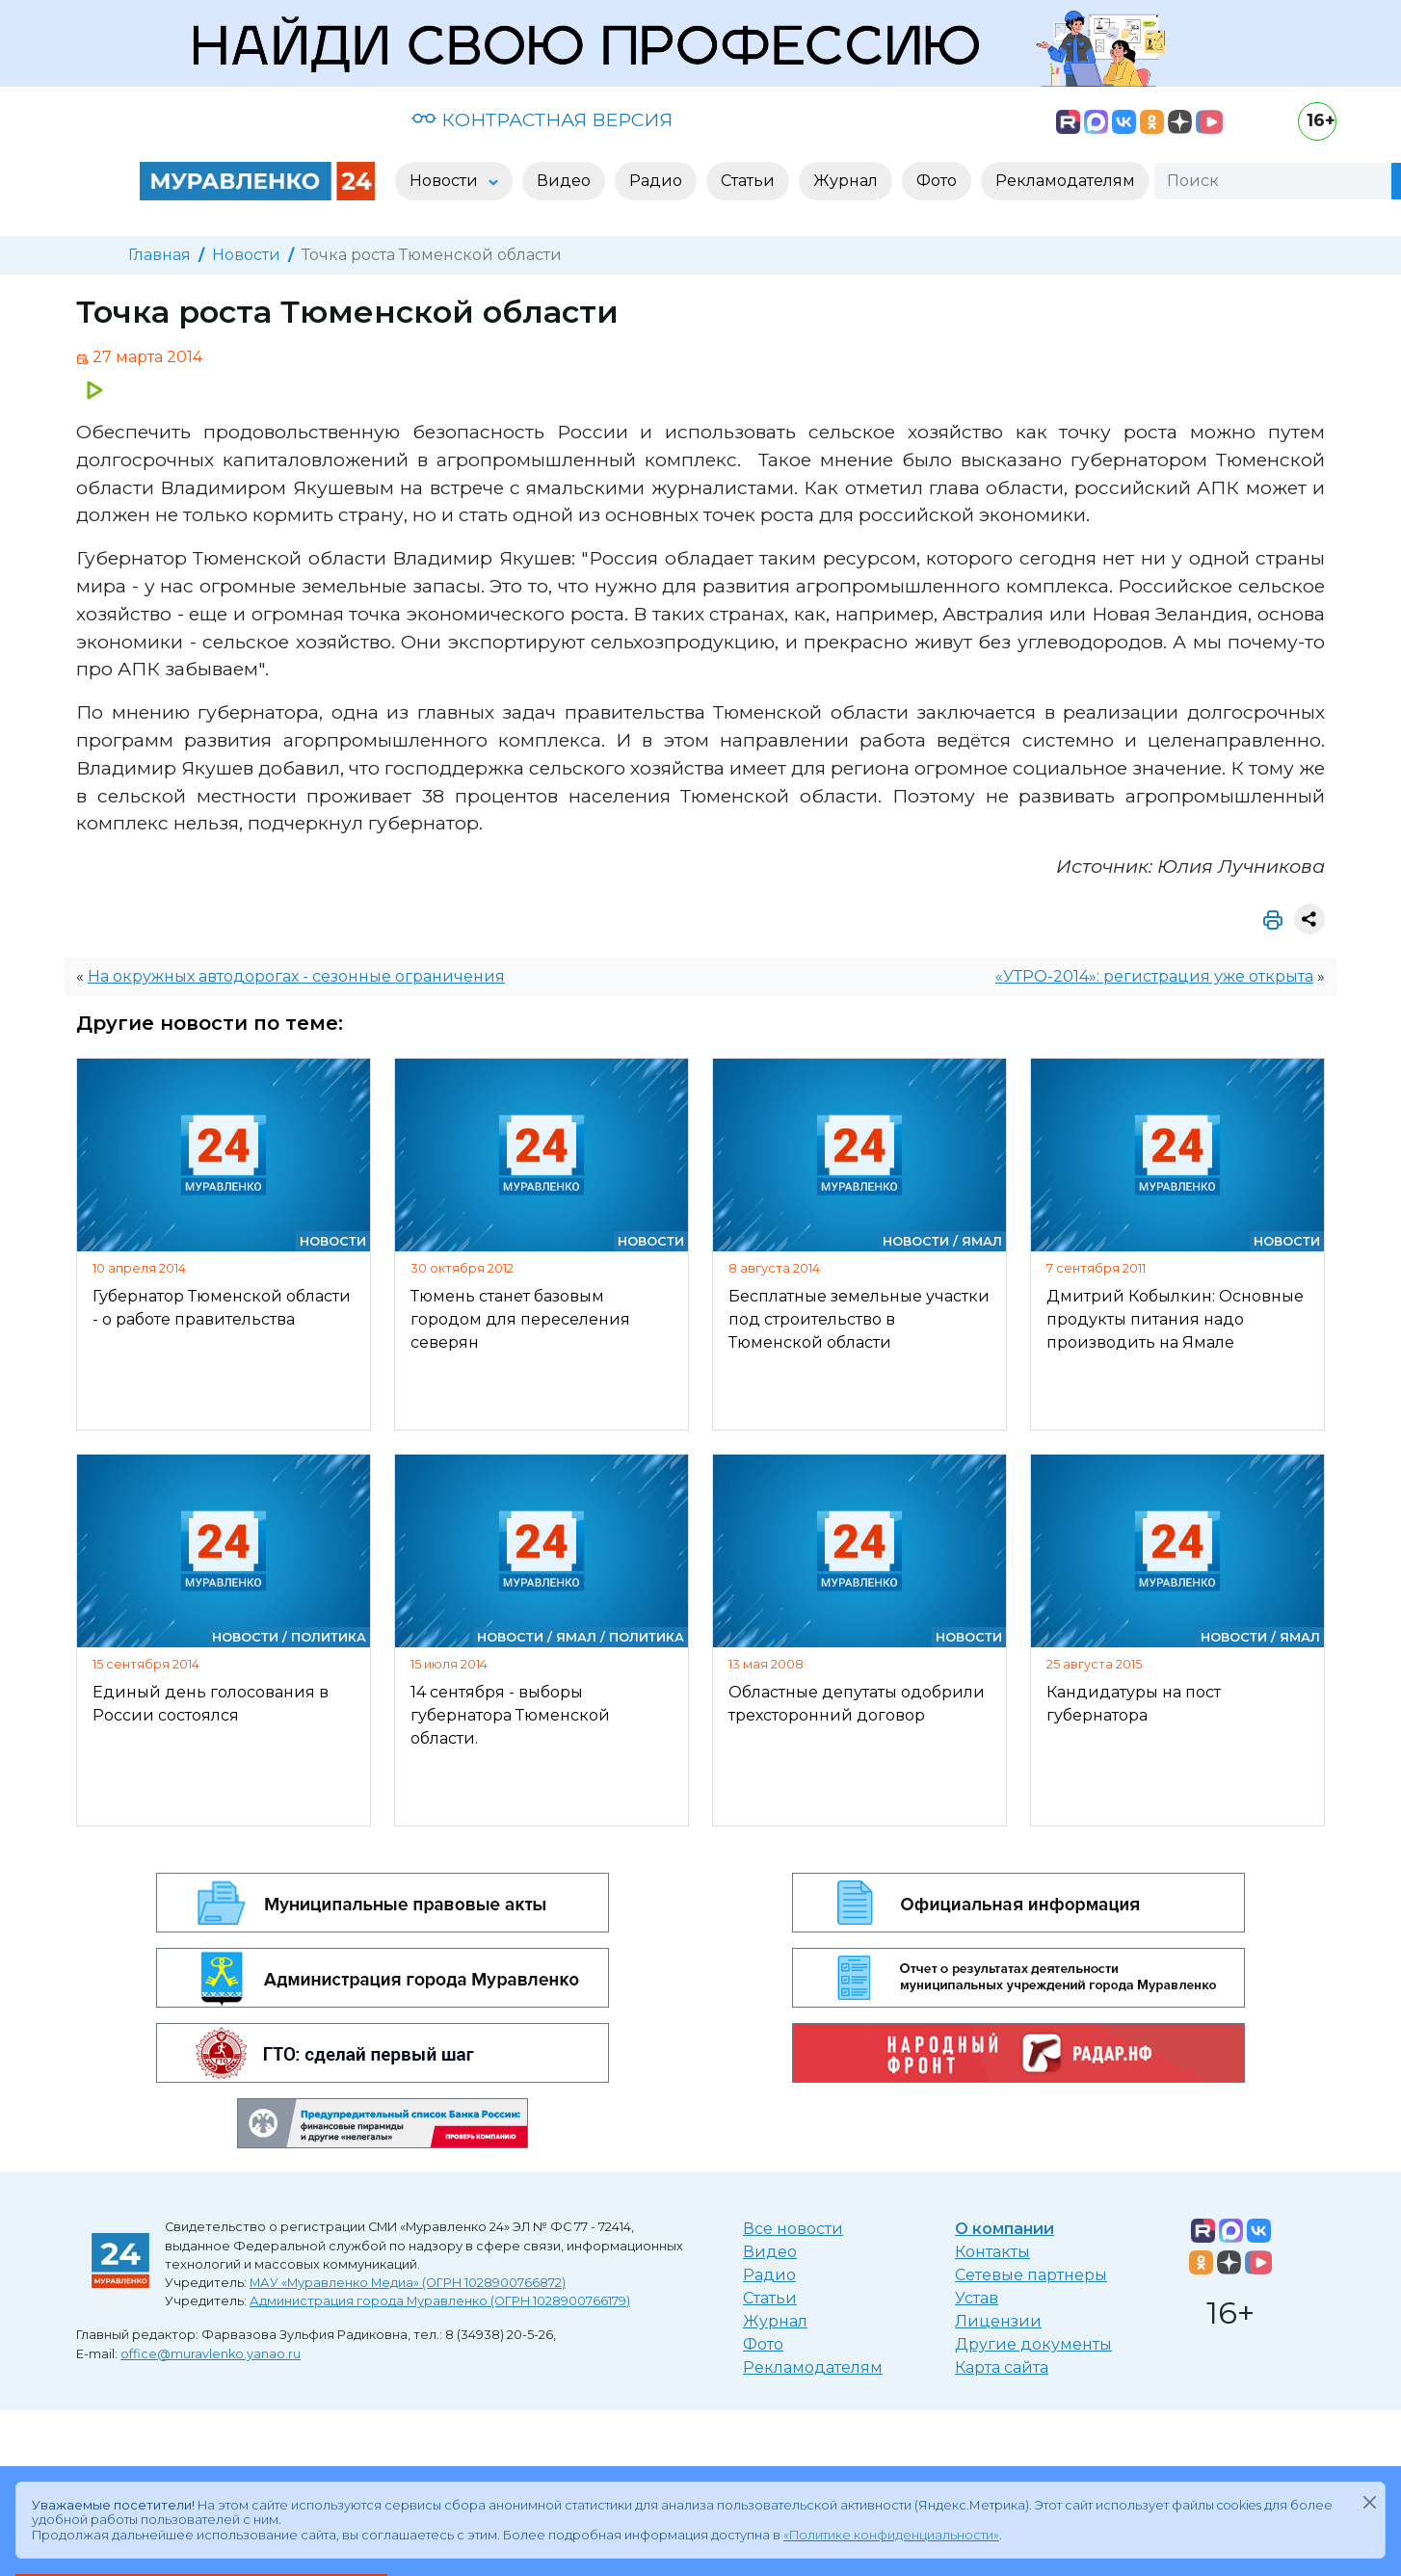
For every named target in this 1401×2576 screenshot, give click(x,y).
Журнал (775, 2321)
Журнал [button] (845, 180)
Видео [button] (564, 180)
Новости (246, 255)
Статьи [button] (748, 180)
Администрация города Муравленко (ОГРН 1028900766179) (440, 2301)
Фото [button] (936, 180)
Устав (976, 2298)
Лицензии (998, 2321)
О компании (1004, 2229)
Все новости (793, 2229)
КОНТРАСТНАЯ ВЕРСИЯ (542, 119)
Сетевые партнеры (1031, 2275)
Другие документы (1033, 2344)
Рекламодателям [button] (1065, 180)
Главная (159, 255)
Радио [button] (655, 180)
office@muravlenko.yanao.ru (210, 2354)
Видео (770, 2252)
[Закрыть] (1369, 2502)
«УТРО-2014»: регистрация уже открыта (1154, 976)
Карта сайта (1001, 2367)
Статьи (770, 2298)
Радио (769, 2275)
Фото (763, 2344)
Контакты (992, 2252)
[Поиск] (1272, 181)
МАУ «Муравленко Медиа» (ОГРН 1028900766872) (408, 2282)
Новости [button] (446, 180)
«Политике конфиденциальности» (891, 2535)
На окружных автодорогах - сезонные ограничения (296, 976)
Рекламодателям (813, 2367)
